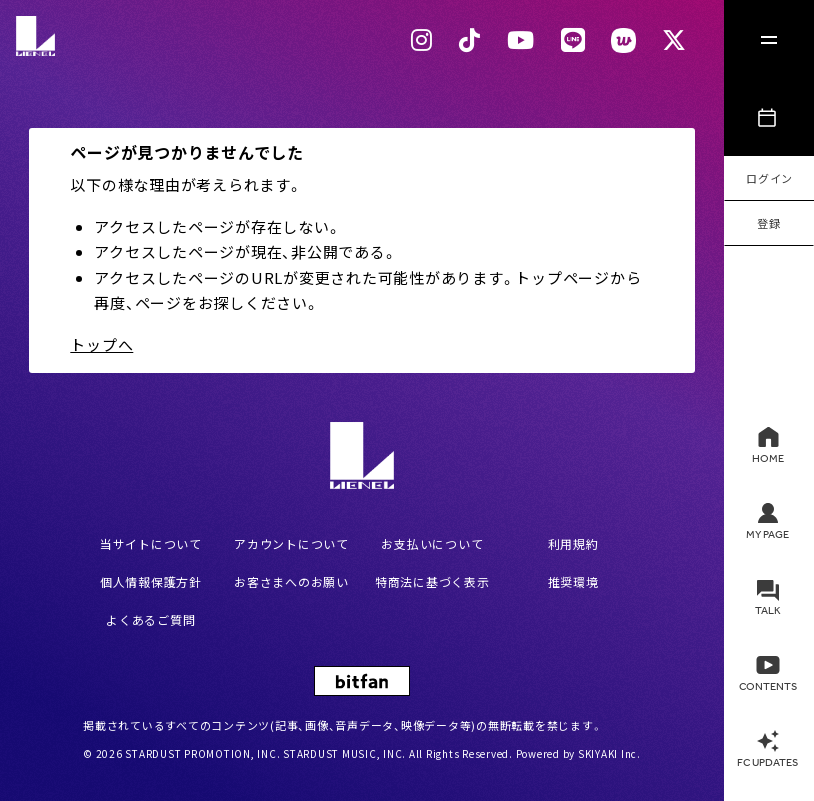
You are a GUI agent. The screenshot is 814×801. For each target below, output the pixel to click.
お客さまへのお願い (291, 581)
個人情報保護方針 (151, 581)
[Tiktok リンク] (470, 40)
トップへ (101, 344)
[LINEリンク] (573, 40)
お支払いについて (432, 543)
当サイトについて (151, 543)
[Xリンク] (674, 40)
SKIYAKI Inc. (609, 753)
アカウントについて (291, 543)
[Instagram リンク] (422, 40)
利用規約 (573, 543)
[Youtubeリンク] (521, 40)
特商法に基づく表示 (432, 581)
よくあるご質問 (150, 619)
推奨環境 (573, 581)
